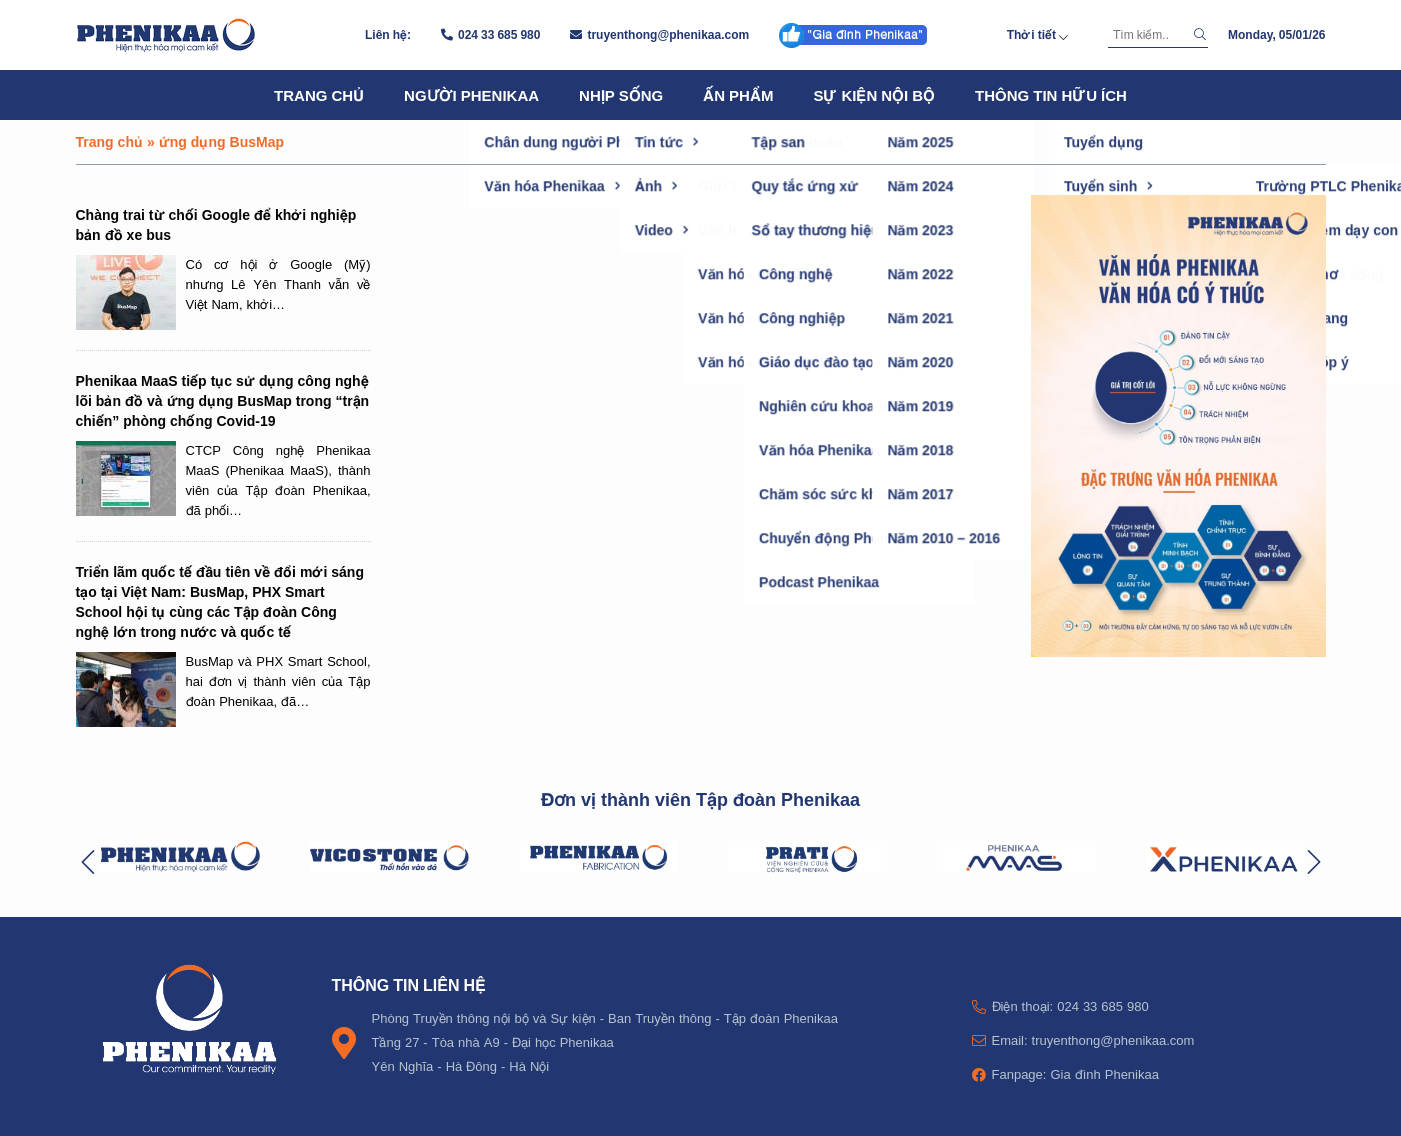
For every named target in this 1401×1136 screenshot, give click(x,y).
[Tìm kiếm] (1148, 35)
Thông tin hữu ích (1051, 95)
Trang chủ (319, 95)
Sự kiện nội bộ (874, 95)
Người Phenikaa (471, 95)
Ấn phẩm (738, 95)
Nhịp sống (621, 95)
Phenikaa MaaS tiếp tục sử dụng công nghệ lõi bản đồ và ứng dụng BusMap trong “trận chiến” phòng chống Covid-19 (223, 400)
